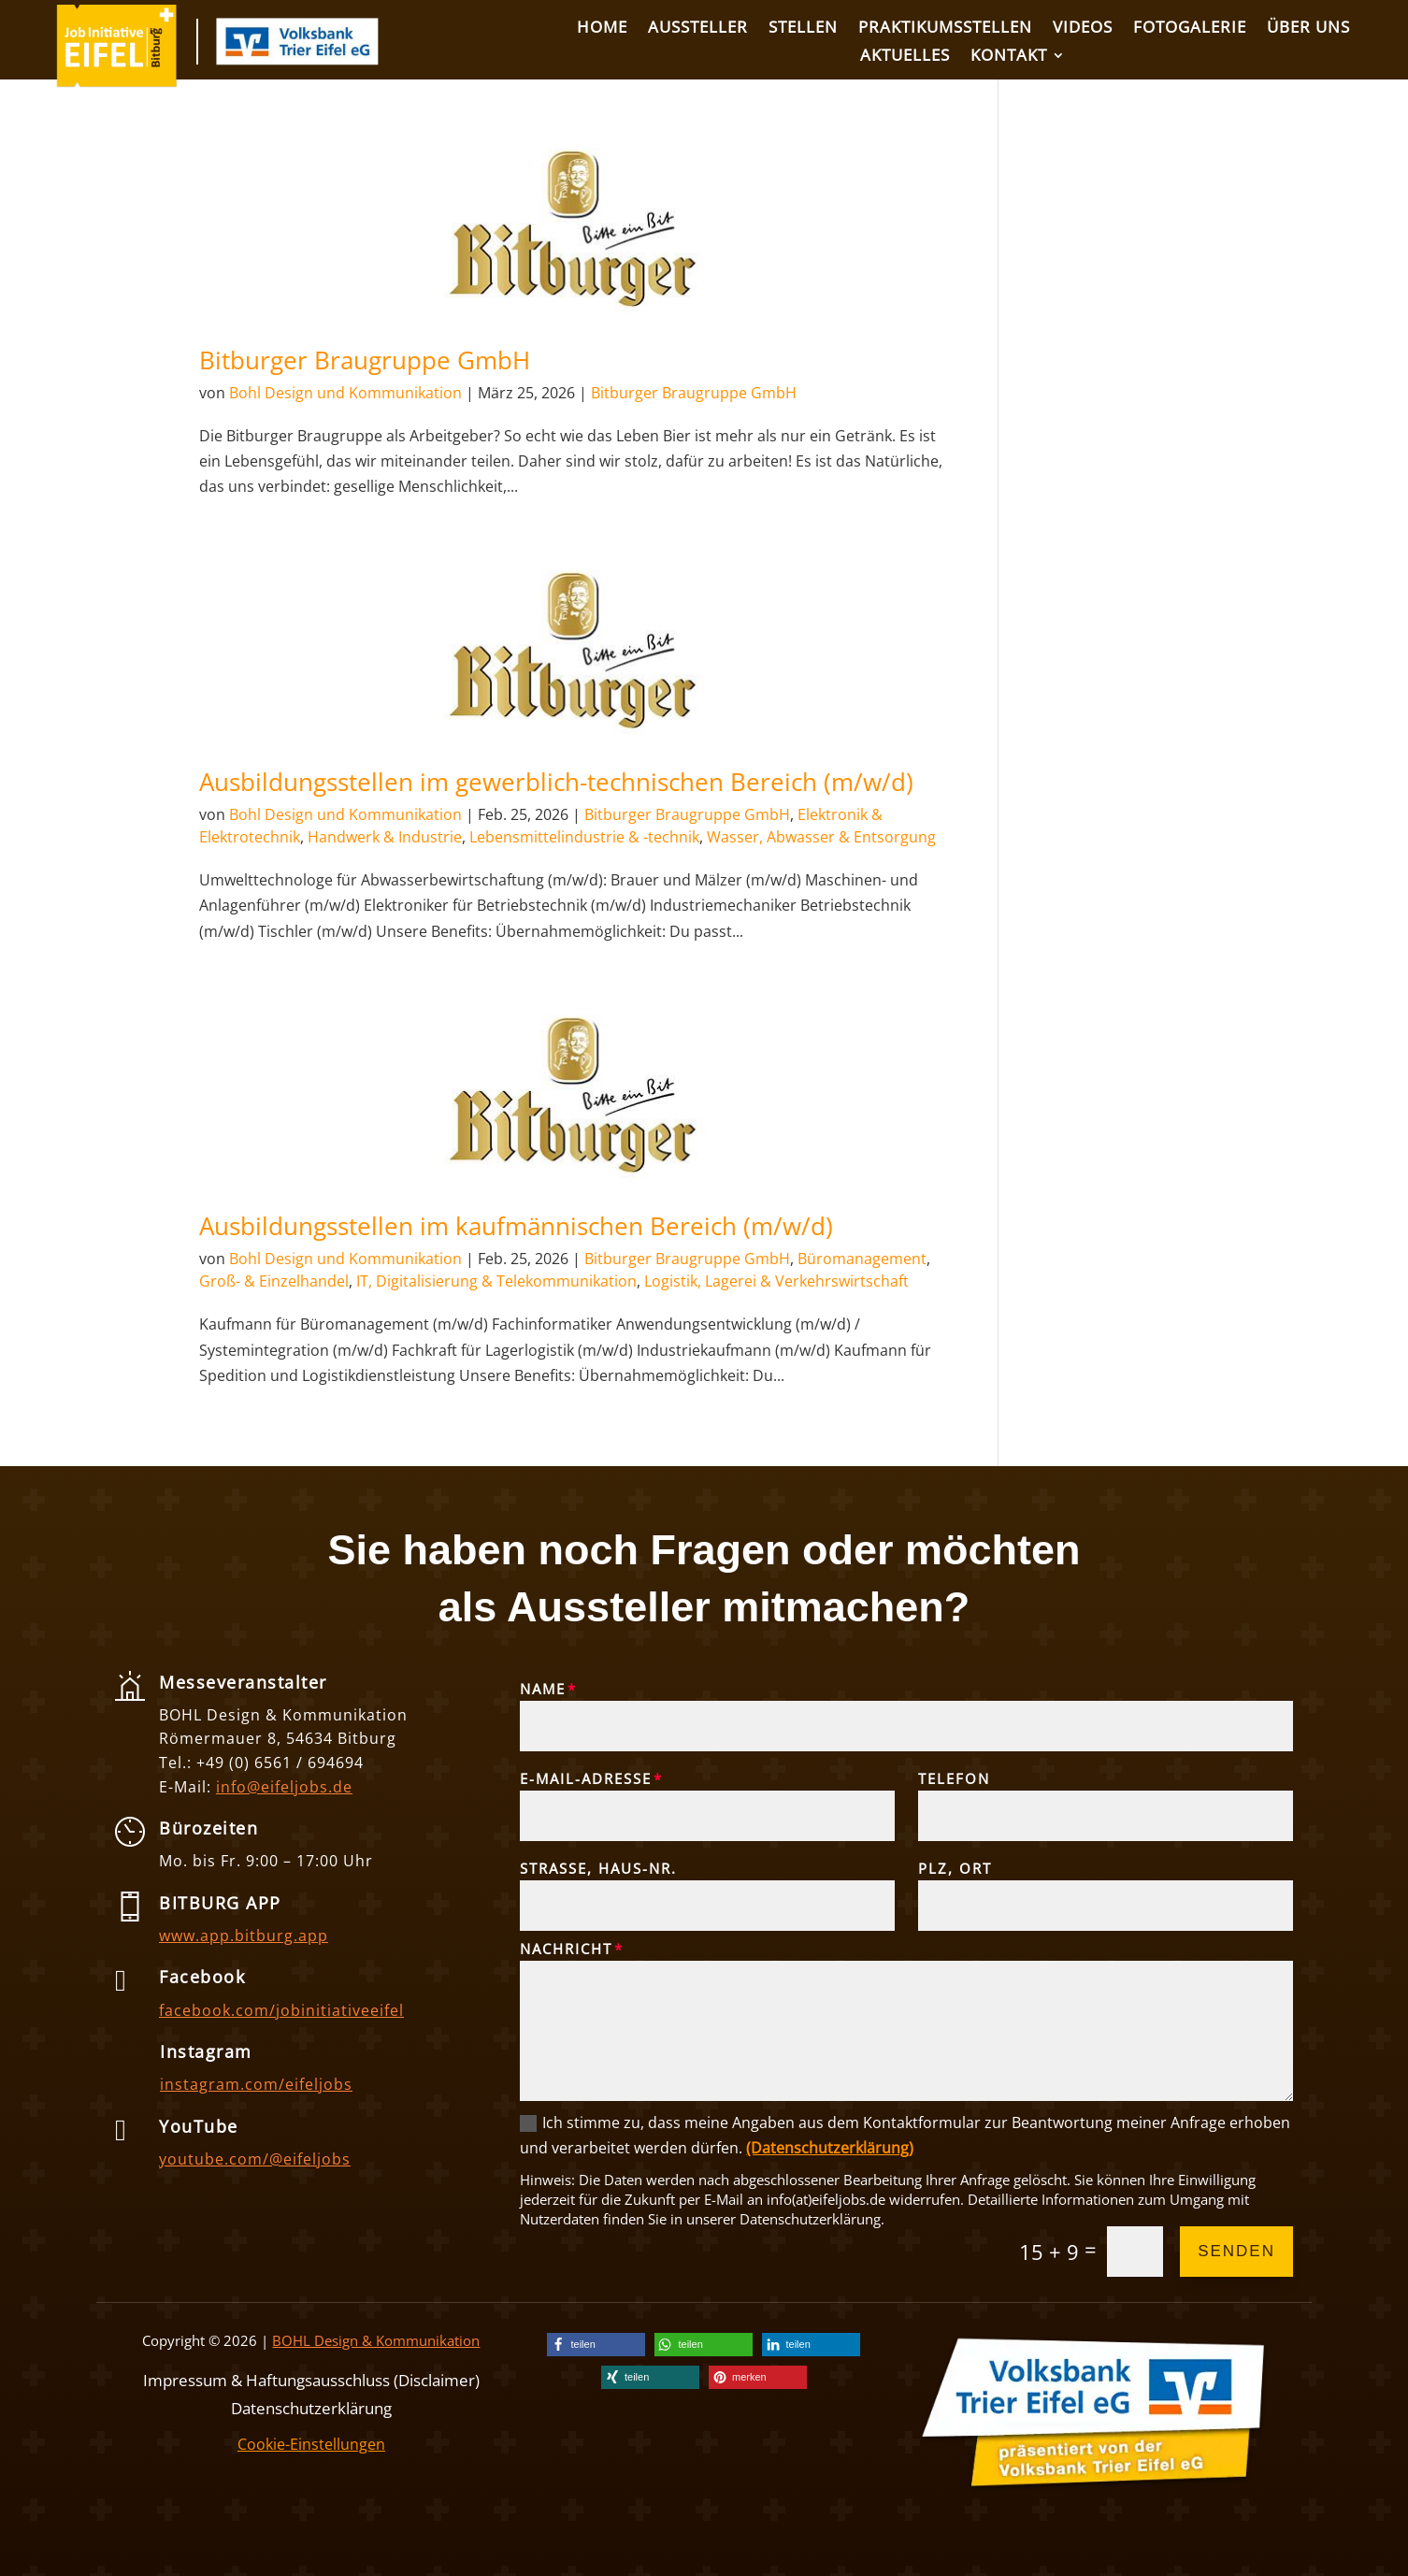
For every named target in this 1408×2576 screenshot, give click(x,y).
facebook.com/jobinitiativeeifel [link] (281, 2010)
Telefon (954, 1778)
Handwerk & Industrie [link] (385, 837)
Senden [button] (1236, 2251)
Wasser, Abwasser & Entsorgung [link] (821, 837)
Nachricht (566, 1948)
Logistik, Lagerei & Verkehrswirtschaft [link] (776, 1281)
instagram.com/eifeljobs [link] (256, 2084)
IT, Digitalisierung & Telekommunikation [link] (496, 1281)
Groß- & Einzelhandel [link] (274, 1281)
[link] (117, 82)
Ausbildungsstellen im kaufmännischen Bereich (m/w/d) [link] (516, 1226)
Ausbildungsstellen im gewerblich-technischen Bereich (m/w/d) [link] (556, 782)
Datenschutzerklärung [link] (311, 2406)
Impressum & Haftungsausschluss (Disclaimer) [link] (311, 2378)
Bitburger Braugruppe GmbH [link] (364, 360)
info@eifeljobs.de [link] (284, 1787)
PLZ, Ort (955, 1868)
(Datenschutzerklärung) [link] (829, 2147)
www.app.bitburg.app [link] (243, 1935)
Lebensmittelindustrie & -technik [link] (584, 837)
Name (543, 1688)
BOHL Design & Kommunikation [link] (376, 2340)
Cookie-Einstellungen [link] (311, 2444)
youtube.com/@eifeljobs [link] (255, 2159)
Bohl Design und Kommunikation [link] (345, 392)
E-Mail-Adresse (586, 1778)
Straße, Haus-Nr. (598, 1868)
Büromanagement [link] (862, 1258)
